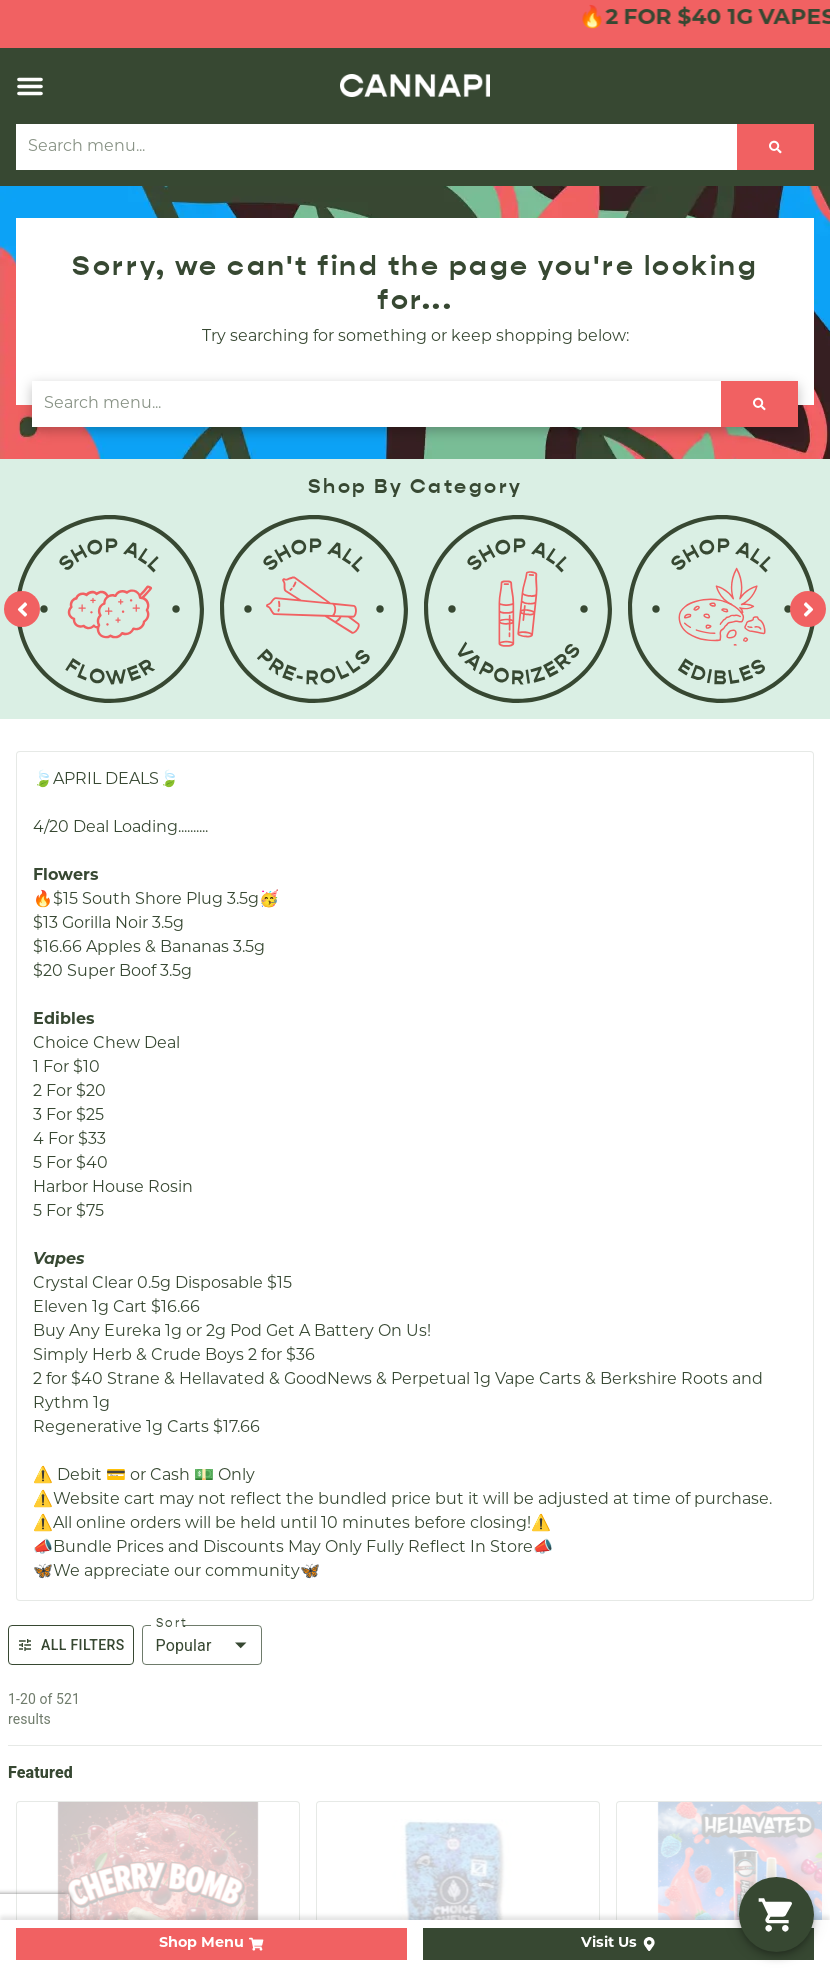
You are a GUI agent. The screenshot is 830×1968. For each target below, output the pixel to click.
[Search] (775, 147)
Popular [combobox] (184, 1645)
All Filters (71, 1645)
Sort (172, 1623)
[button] (30, 86)
